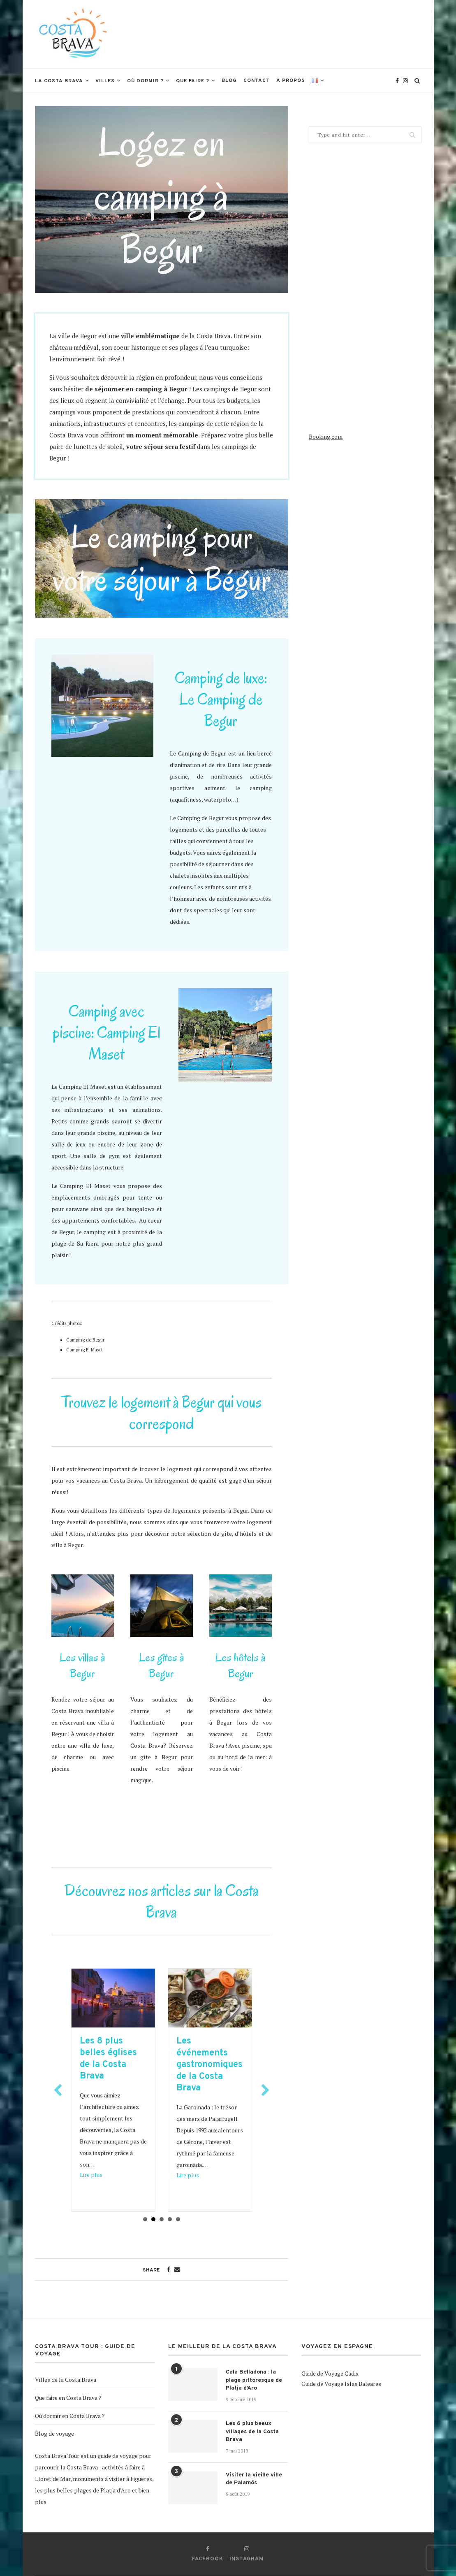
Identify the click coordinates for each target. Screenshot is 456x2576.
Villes (105, 81)
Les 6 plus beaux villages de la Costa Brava (252, 2431)
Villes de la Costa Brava (65, 2379)
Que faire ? (192, 81)
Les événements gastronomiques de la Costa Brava (223, 2065)
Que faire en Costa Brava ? (68, 2398)
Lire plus (104, 2174)
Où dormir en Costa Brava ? (70, 2416)
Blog (229, 80)
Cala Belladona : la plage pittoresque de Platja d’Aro (254, 2380)
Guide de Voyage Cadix (330, 2373)
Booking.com (326, 436)
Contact (256, 80)
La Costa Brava (59, 81)
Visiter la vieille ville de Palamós (254, 2479)
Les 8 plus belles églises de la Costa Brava (121, 2059)
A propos (290, 80)
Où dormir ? (145, 81)
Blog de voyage (54, 2433)
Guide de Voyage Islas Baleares (341, 2384)
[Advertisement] (271, 33)
